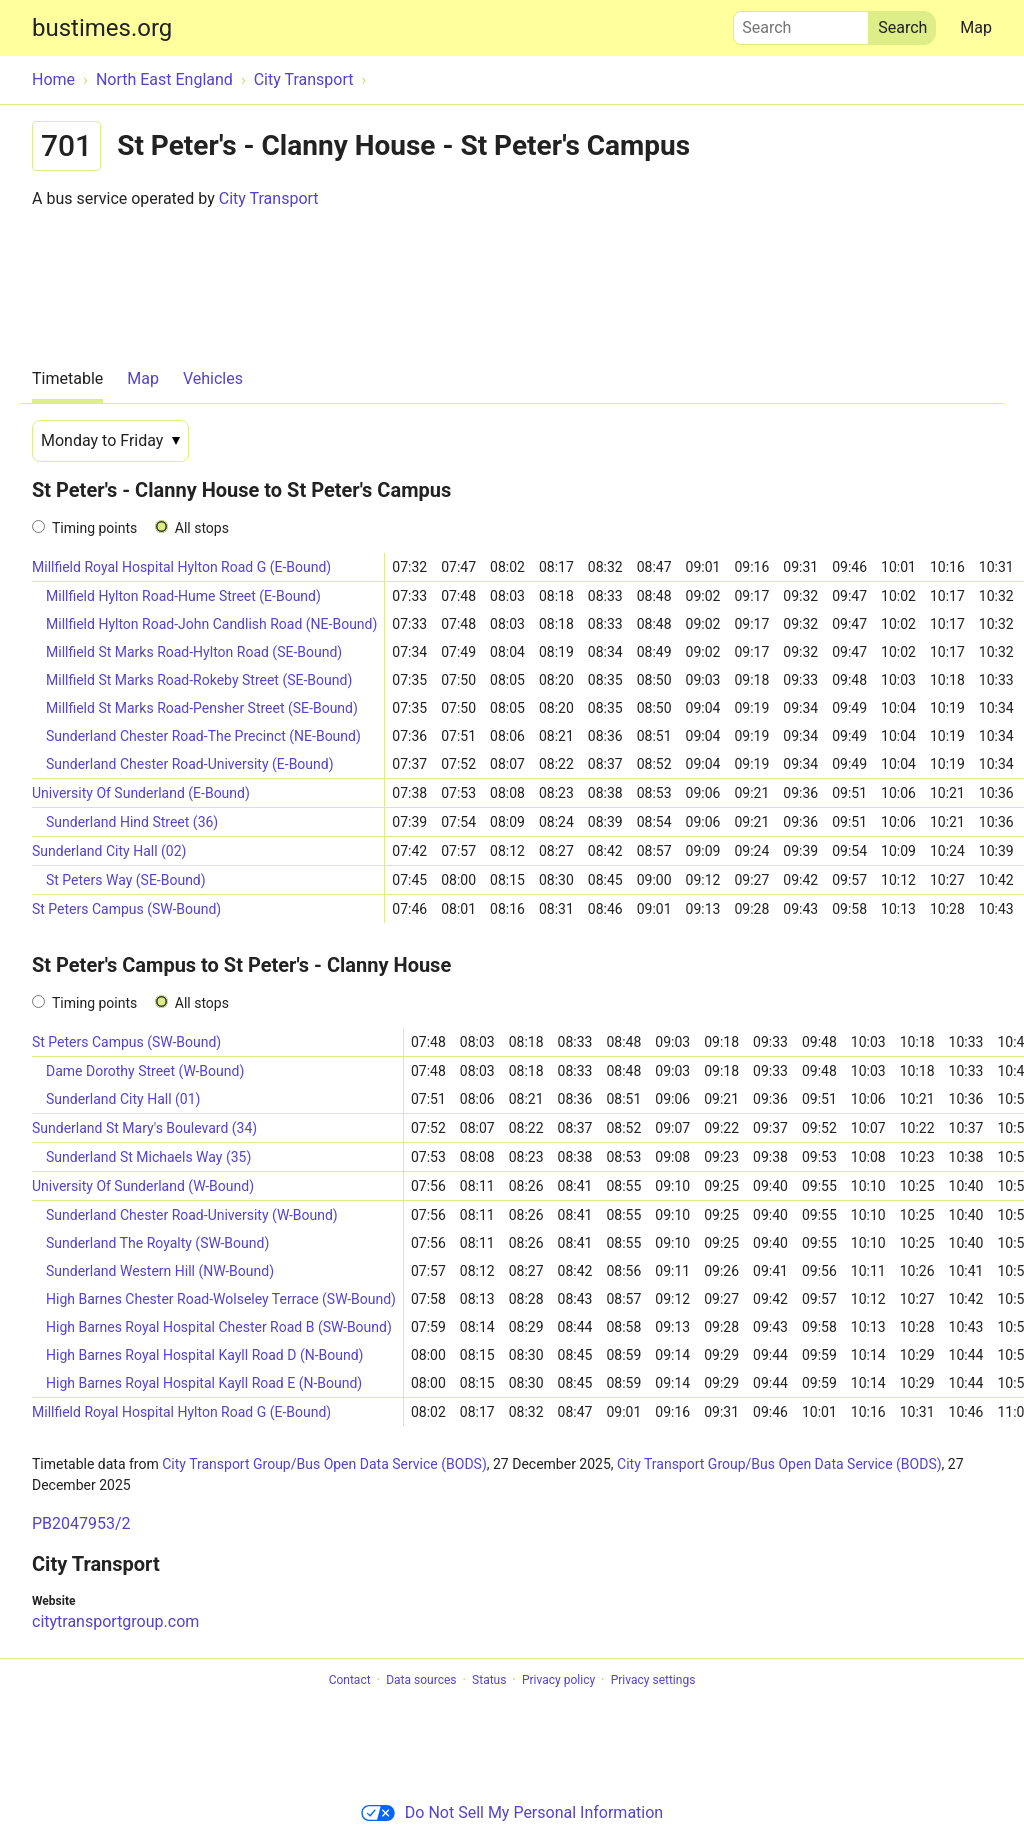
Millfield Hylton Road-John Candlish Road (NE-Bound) (211, 624)
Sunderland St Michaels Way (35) (148, 1157)
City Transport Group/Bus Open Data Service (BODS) (324, 1464)
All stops (202, 528)
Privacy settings (653, 1680)
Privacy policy (558, 1680)
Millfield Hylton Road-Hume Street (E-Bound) (183, 596)
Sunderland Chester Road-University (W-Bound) (192, 1215)
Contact (350, 1680)
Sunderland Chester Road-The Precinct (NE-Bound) (203, 736)
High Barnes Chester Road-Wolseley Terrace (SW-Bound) (221, 1299)
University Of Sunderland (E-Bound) (141, 793)
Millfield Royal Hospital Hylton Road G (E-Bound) (181, 567)
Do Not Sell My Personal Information (512, 1812)
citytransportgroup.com (115, 1621)
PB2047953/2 (81, 1523)
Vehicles (213, 378)
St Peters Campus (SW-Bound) (126, 909)
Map (976, 27)
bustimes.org (102, 28)
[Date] (110, 441)
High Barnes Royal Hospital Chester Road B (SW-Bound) (219, 1327)
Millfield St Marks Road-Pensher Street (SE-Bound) (202, 708)
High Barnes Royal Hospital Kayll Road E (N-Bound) (204, 1383)
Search (801, 23)
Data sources (421, 1680)
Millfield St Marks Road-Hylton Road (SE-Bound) (194, 652)
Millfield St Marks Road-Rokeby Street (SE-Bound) (199, 680)
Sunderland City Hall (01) (123, 1099)
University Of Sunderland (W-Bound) (143, 1186)
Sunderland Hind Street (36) (132, 822)
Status (489, 1680)
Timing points (94, 528)
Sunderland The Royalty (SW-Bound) (157, 1243)
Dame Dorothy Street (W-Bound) (145, 1071)
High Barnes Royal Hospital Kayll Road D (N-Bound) (204, 1355)
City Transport (269, 198)
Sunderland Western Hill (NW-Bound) (160, 1271)
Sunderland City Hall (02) (109, 851)
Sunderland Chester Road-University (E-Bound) (190, 764)
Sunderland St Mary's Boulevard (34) (144, 1128)
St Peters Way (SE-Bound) (126, 880)
